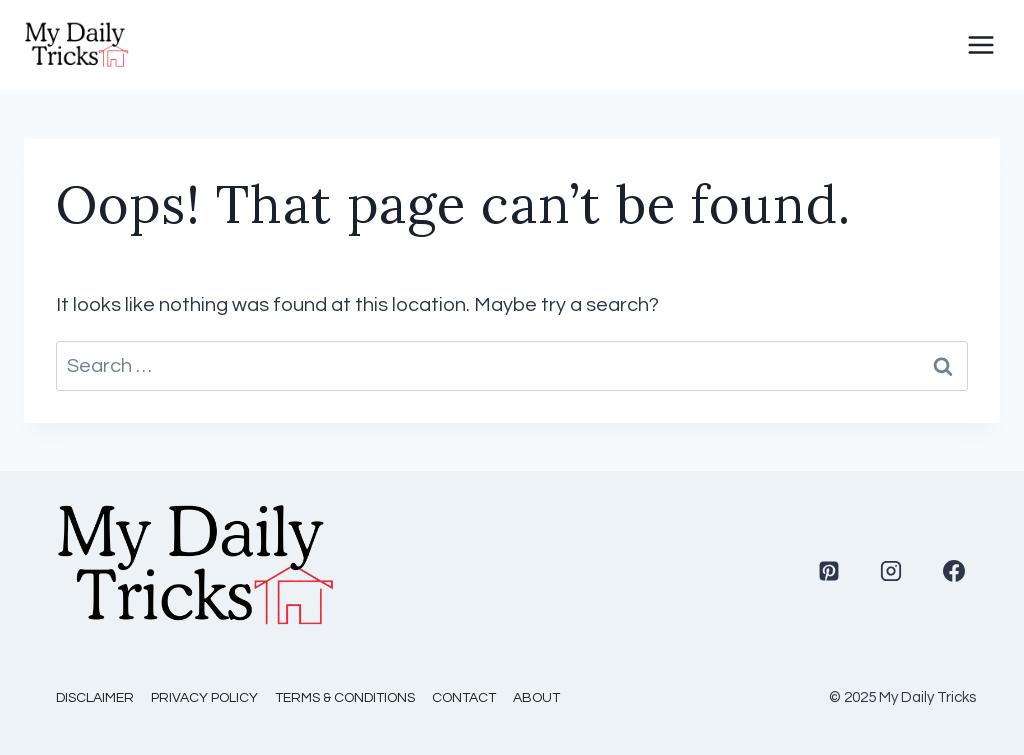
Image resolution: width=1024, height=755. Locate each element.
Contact (464, 698)
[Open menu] (981, 45)
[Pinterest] (829, 571)
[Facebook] (954, 571)
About (536, 698)
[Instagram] (891, 571)
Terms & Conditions (345, 698)
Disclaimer (95, 698)
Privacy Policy (204, 698)
